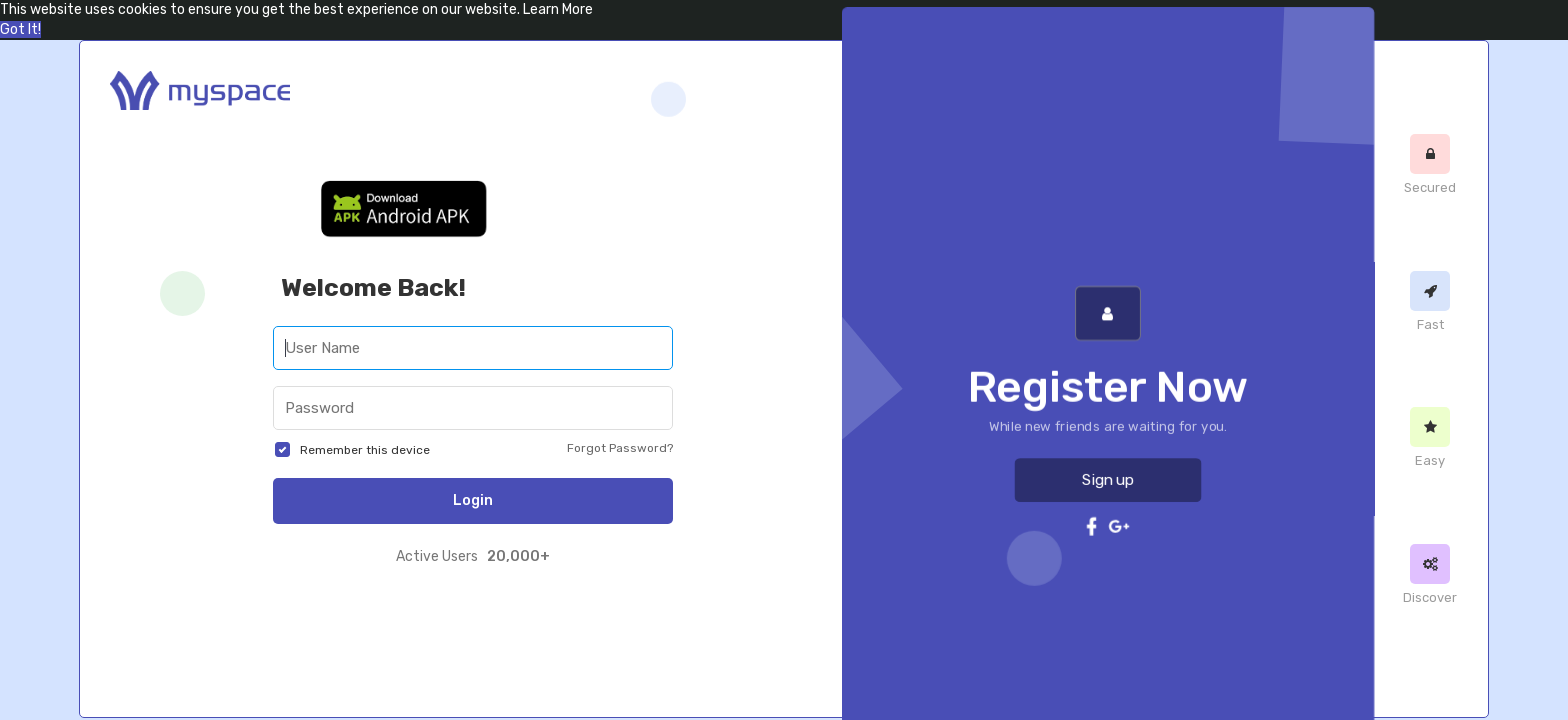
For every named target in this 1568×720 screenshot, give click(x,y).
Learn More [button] (558, 9)
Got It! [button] (20, 29)
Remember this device (365, 450)
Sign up (1108, 463)
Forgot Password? (620, 448)
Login (473, 500)
